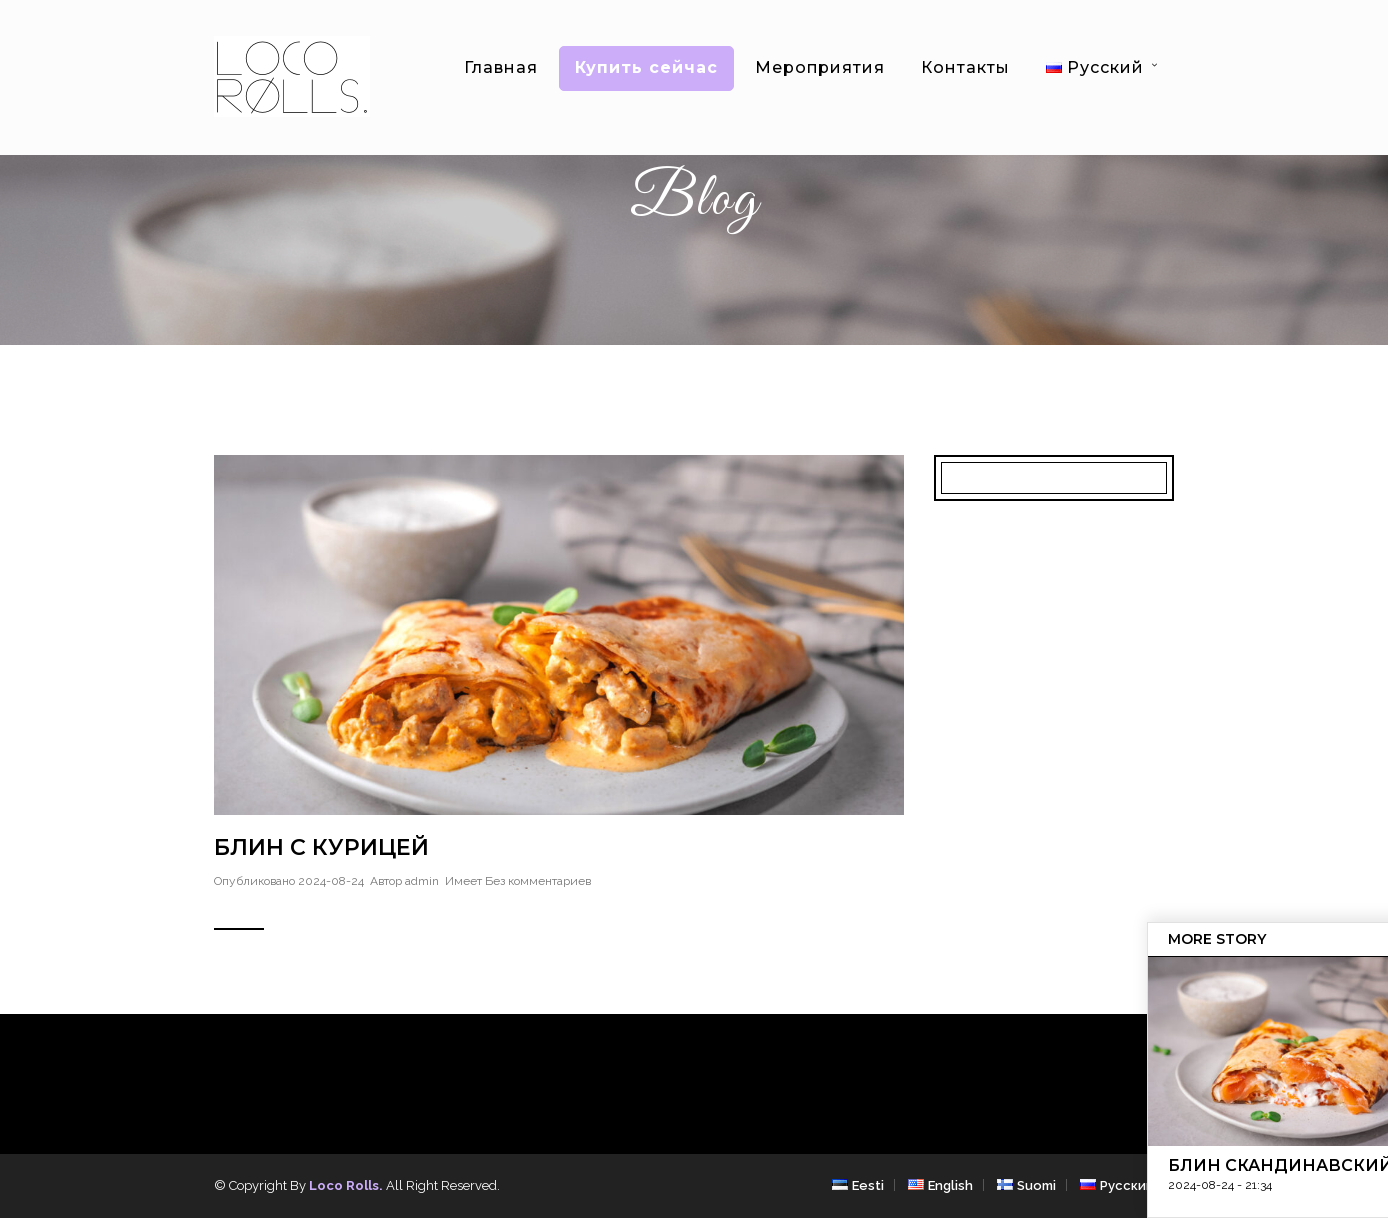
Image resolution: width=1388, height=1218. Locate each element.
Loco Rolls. (346, 1185)
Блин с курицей (321, 847)
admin (422, 881)
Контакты (965, 67)
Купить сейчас (646, 67)
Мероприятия (820, 67)
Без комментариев (538, 881)
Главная (501, 67)
